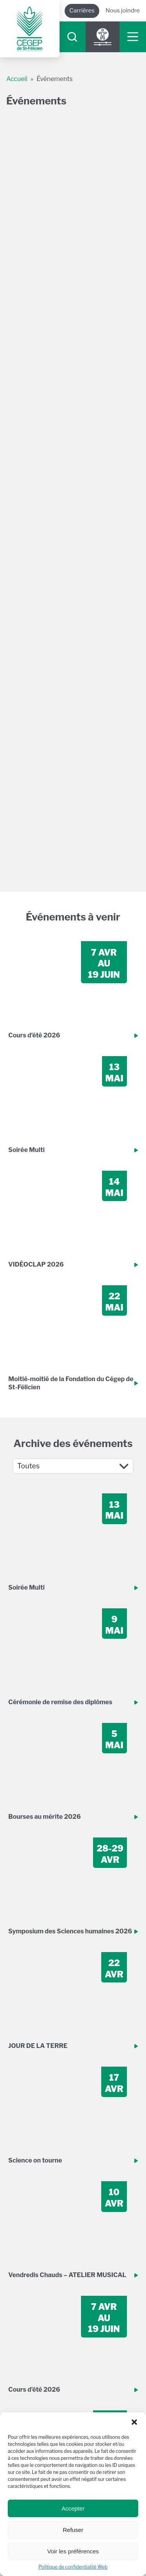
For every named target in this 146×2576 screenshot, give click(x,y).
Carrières (82, 10)
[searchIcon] (72, 36)
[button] (134, 2422)
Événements (55, 79)
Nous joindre (123, 10)
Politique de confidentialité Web (73, 2567)
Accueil (16, 79)
